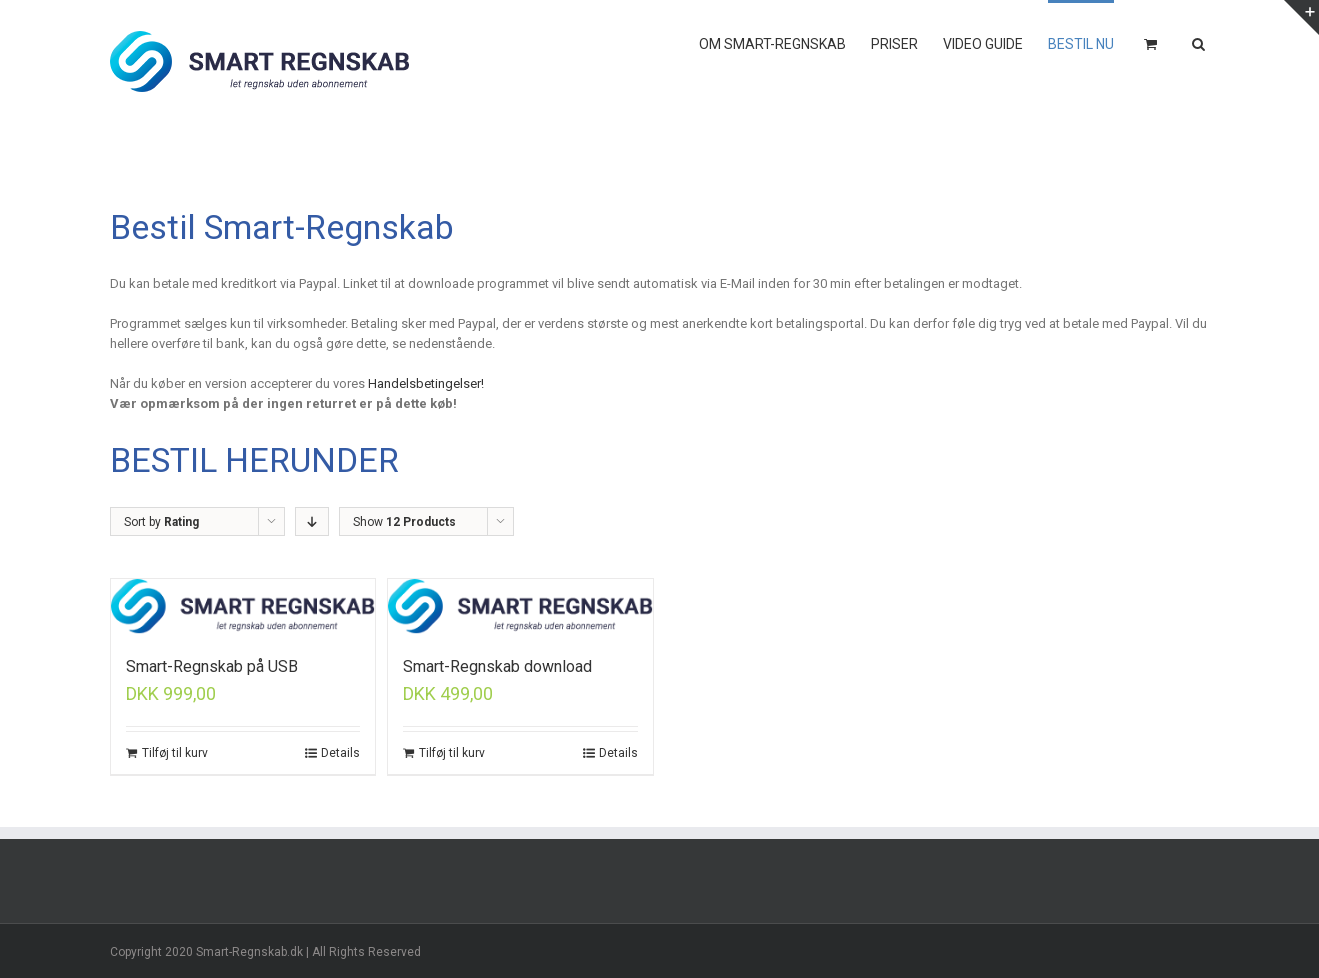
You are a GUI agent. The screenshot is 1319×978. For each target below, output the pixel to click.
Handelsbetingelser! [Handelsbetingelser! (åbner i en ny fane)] (426, 383)
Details (340, 753)
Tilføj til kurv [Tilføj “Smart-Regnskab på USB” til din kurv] (175, 753)
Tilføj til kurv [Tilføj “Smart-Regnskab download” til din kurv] (452, 753)
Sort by (161, 522)
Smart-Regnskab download (497, 666)
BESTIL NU (1081, 44)
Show (404, 522)
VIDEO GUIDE (983, 44)
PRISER (894, 44)
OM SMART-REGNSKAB (772, 44)
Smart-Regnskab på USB (212, 666)
